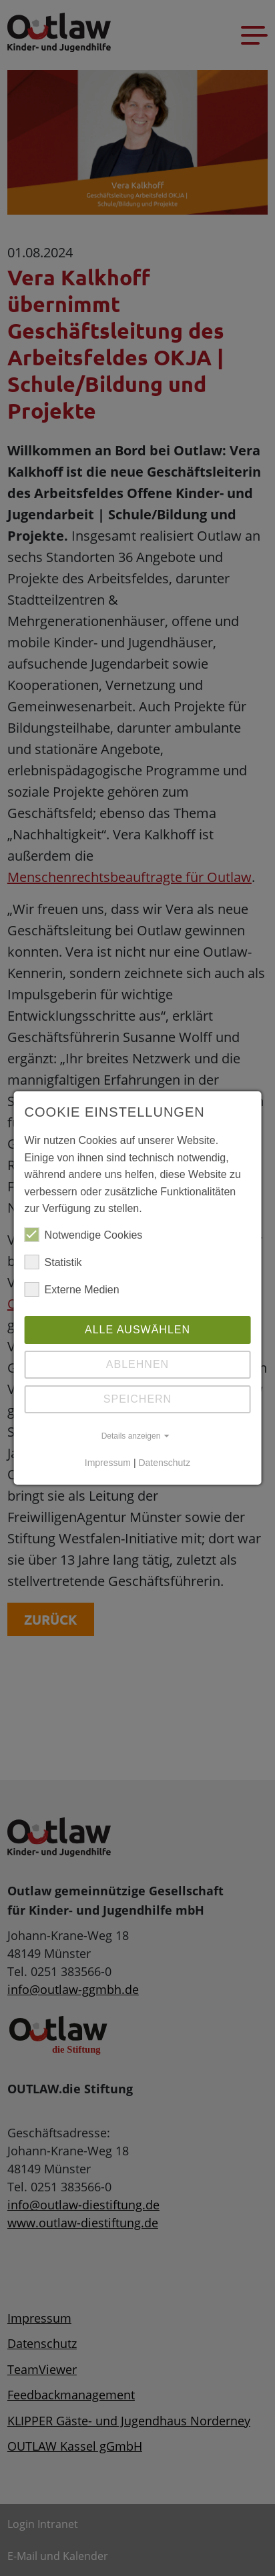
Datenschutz (164, 1462)
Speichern (137, 1399)
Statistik (53, 1263)
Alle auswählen (137, 1329)
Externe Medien (72, 1290)
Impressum (108, 1462)
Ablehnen (137, 1364)
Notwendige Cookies (84, 1235)
